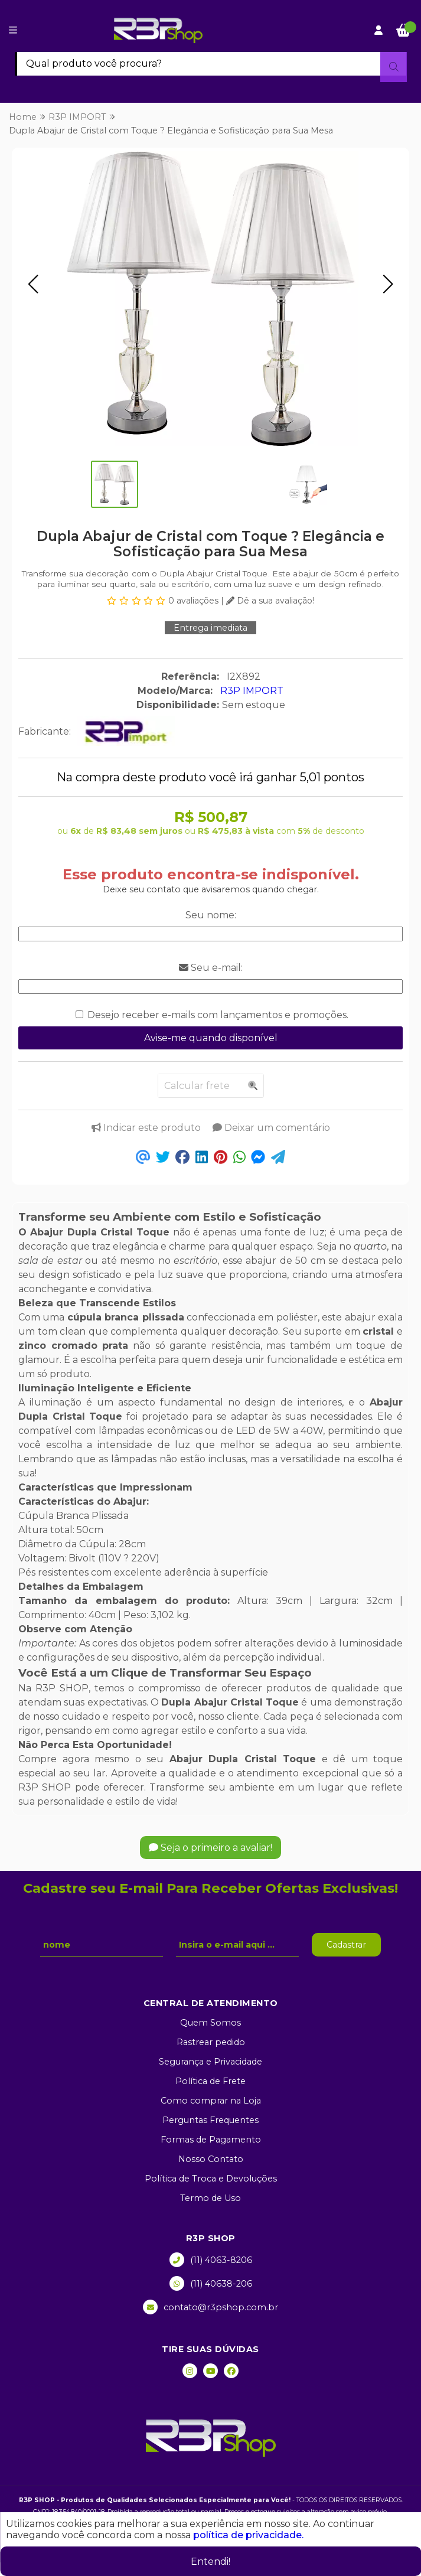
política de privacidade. (248, 2535)
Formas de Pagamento (211, 2139)
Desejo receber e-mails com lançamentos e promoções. (217, 1014)
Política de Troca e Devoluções (211, 2178)
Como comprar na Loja (211, 2100)
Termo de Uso (210, 2198)
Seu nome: (210, 915)
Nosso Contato (210, 2159)
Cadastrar (346, 1944)
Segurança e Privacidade (210, 2061)
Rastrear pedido (211, 2042)
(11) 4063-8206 (210, 2259)
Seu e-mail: (211, 967)
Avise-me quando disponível (211, 1038)
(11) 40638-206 (210, 2283)
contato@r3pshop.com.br (210, 2307)
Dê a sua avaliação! (270, 600)
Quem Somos (210, 2022)
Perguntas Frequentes (210, 2120)
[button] (33, 284)
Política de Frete (210, 2081)
